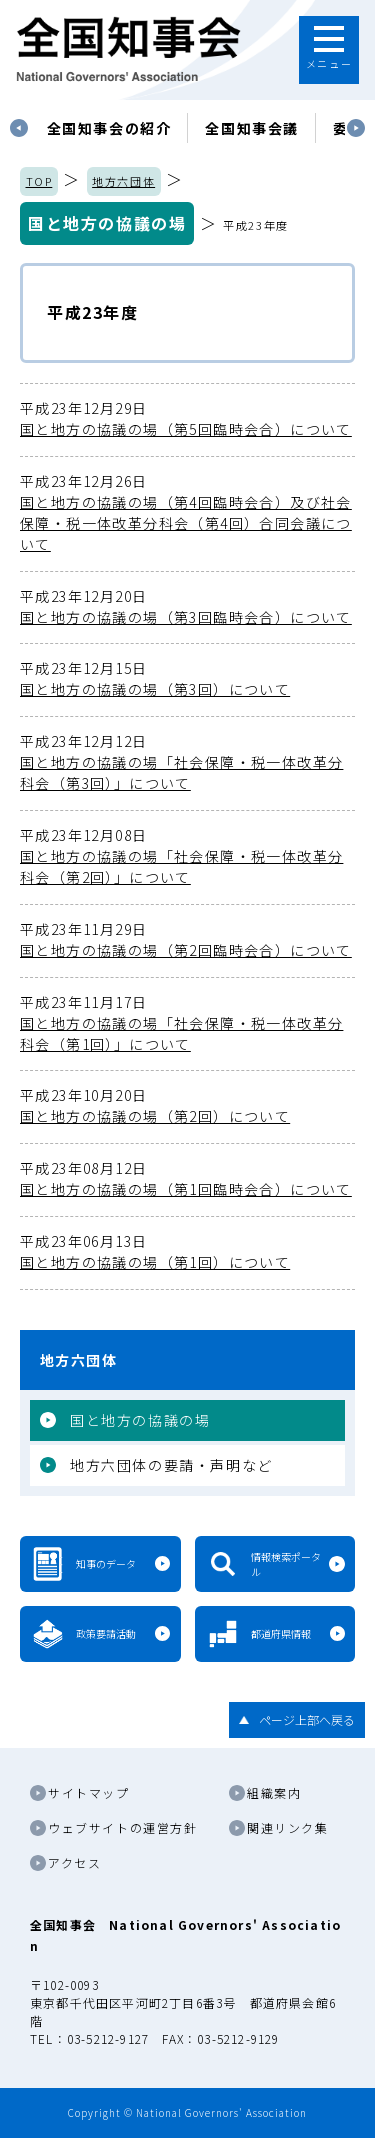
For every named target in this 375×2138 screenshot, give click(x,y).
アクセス (74, 1862)
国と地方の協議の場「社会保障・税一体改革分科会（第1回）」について (187, 1023)
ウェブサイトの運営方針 (123, 1827)
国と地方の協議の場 (107, 223)
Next (356, 128)
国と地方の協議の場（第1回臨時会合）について (187, 1178)
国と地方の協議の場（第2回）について (187, 1105)
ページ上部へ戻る (307, 1719)
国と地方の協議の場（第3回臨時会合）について (187, 606)
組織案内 (274, 1792)
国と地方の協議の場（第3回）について (187, 678)
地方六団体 (123, 181)
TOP (39, 181)
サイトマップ (89, 1792)
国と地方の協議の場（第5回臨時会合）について (187, 418)
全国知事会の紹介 (109, 128)
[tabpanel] (109, 128)
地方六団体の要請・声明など (171, 1465)
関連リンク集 (288, 1827)
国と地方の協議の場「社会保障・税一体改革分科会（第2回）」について (187, 856)
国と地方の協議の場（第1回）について (187, 1251)
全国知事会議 (252, 128)
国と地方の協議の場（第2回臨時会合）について (187, 939)
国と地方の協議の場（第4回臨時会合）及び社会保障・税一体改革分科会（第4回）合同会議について (187, 512)
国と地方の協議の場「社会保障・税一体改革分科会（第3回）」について (187, 762)
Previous (19, 128)
